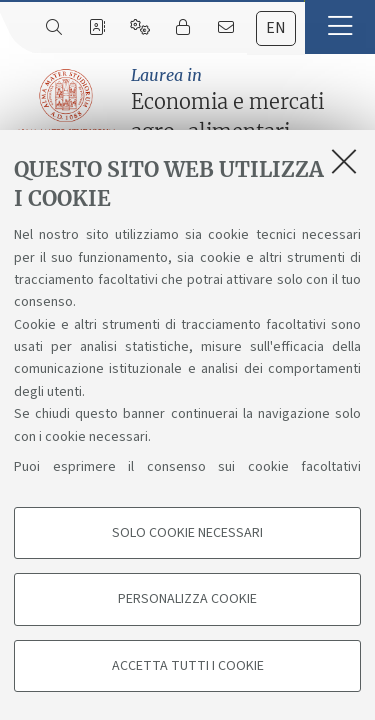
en (276, 28)
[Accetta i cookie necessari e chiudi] (344, 161)
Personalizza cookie (187, 599)
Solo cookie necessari (187, 533)
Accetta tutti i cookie (188, 666)
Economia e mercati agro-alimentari (248, 103)
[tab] (276, 28)
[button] (340, 27)
